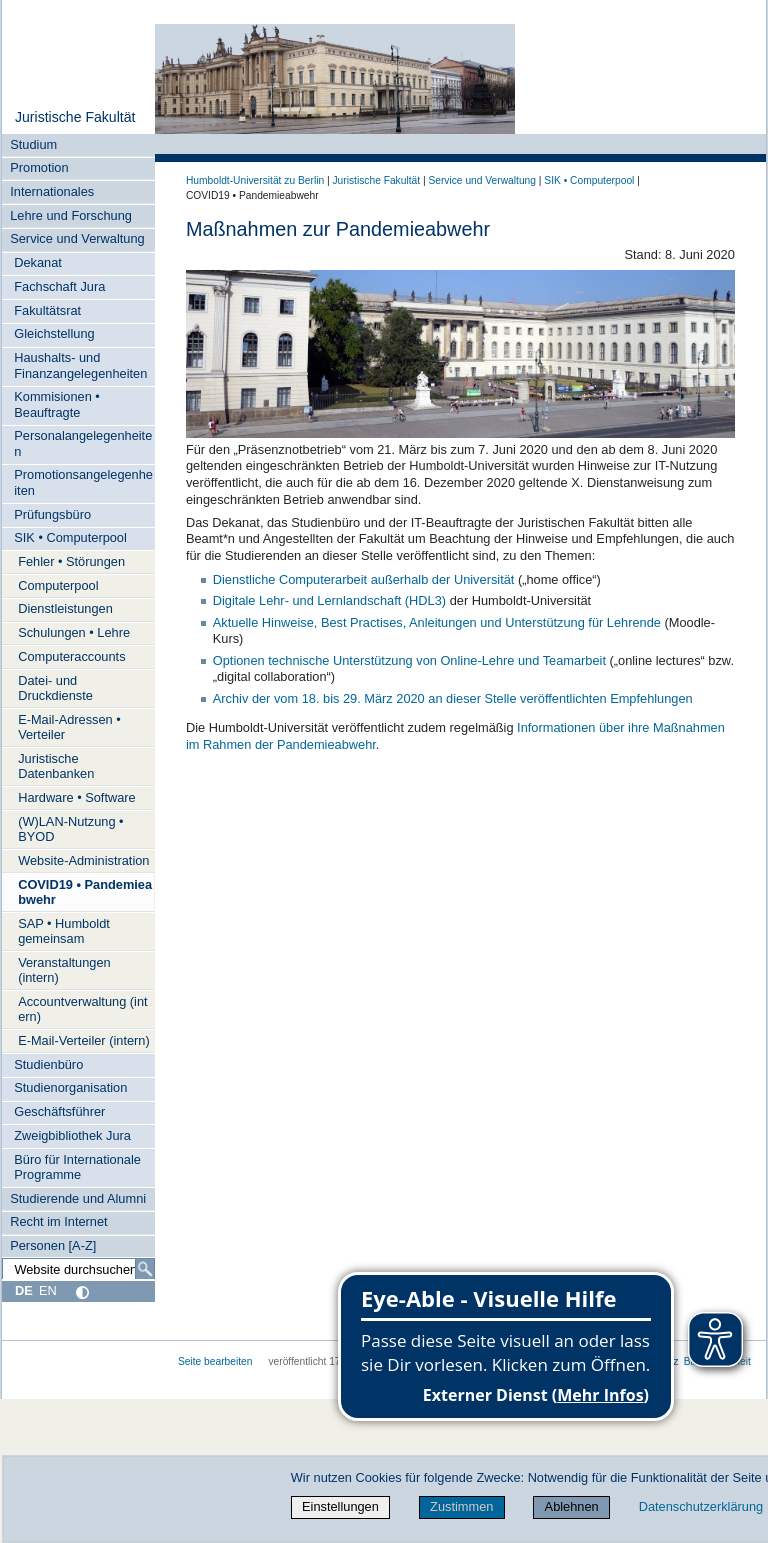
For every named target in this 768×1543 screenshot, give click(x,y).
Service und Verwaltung (77, 238)
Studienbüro (48, 1064)
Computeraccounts (71, 656)
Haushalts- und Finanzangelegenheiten (80, 365)
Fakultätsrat (47, 310)
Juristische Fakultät (75, 117)
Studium (33, 144)
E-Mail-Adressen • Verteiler (69, 727)
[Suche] (145, 1269)
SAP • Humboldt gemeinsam (64, 931)
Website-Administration (83, 860)
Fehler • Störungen (71, 561)
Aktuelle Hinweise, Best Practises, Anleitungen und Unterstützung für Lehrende (437, 622)
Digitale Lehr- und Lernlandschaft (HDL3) (329, 600)
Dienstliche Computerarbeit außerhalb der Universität (364, 579)
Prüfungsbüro (52, 514)
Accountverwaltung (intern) (82, 1009)
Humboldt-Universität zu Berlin (255, 180)
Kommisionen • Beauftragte (57, 404)
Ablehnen (572, 1506)
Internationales (52, 191)
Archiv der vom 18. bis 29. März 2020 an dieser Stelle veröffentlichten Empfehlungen (453, 698)
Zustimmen (461, 1506)
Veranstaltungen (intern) (64, 970)
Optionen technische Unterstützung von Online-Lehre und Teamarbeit (409, 660)
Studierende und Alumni (78, 1198)
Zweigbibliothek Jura (72, 1135)
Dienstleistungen (65, 608)
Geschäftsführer (59, 1111)
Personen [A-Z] (53, 1245)
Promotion (39, 167)
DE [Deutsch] (24, 1290)
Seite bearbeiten (215, 1361)
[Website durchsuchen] (78, 1269)
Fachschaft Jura (59, 286)
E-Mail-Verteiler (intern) (84, 1040)
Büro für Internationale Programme (77, 1167)
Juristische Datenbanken (56, 766)
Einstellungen (340, 1506)
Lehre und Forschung (71, 215)
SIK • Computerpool (70, 537)
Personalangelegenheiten (83, 443)
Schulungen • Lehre (74, 632)
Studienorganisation (70, 1087)
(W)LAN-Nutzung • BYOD (70, 829)
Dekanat (38, 262)
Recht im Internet (58, 1221)
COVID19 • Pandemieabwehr (85, 892)
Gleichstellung (54, 333)
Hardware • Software (77, 797)
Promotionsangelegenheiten (83, 482)
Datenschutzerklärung (701, 1506)
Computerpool (58, 585)
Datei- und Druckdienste (55, 688)
